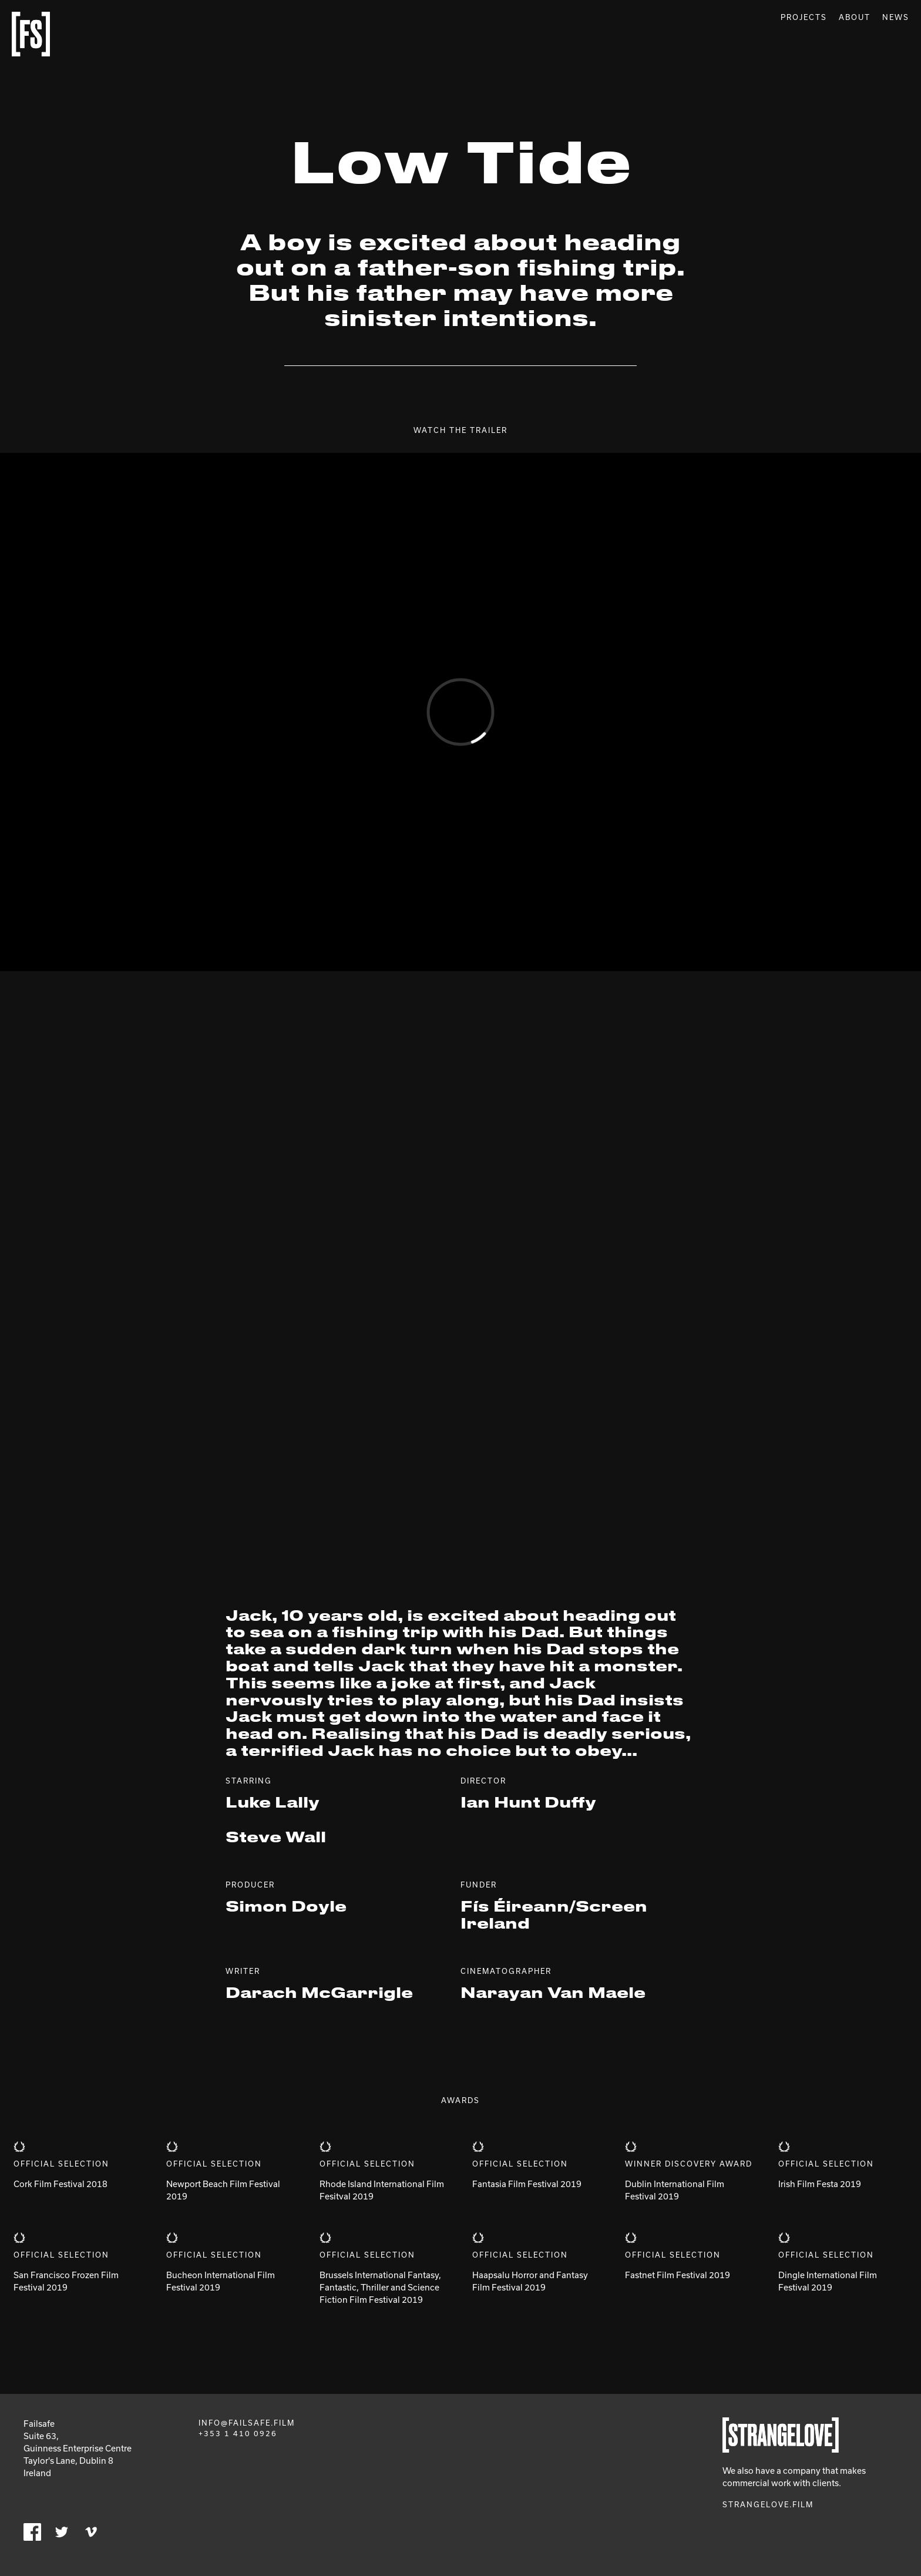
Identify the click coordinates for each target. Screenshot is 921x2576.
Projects (804, 17)
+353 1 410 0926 (238, 2433)
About (854, 17)
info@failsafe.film (247, 2423)
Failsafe (31, 34)
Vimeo (91, 2532)
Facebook (32, 2532)
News (895, 17)
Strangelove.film (768, 2504)
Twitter (61, 2532)
